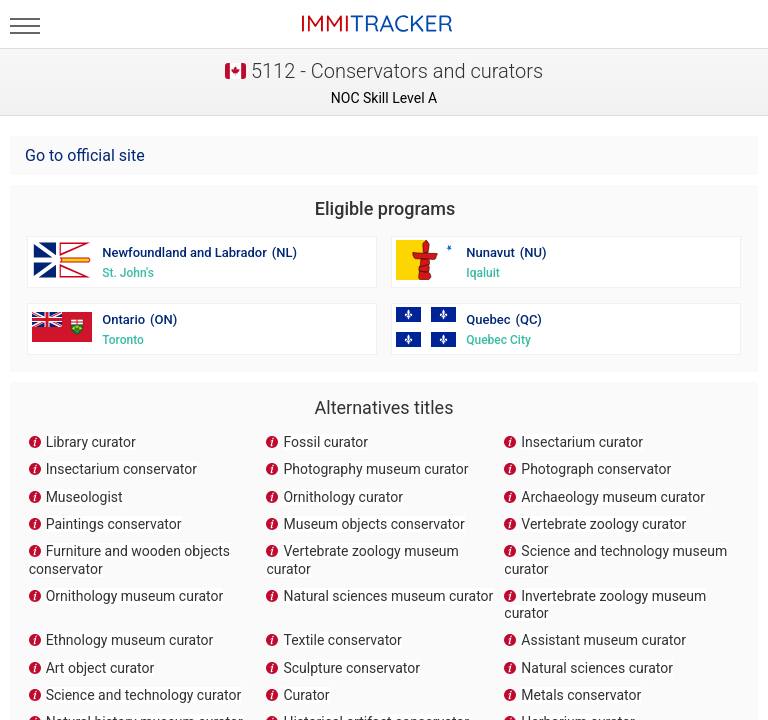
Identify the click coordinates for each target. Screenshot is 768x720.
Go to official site (85, 155)
